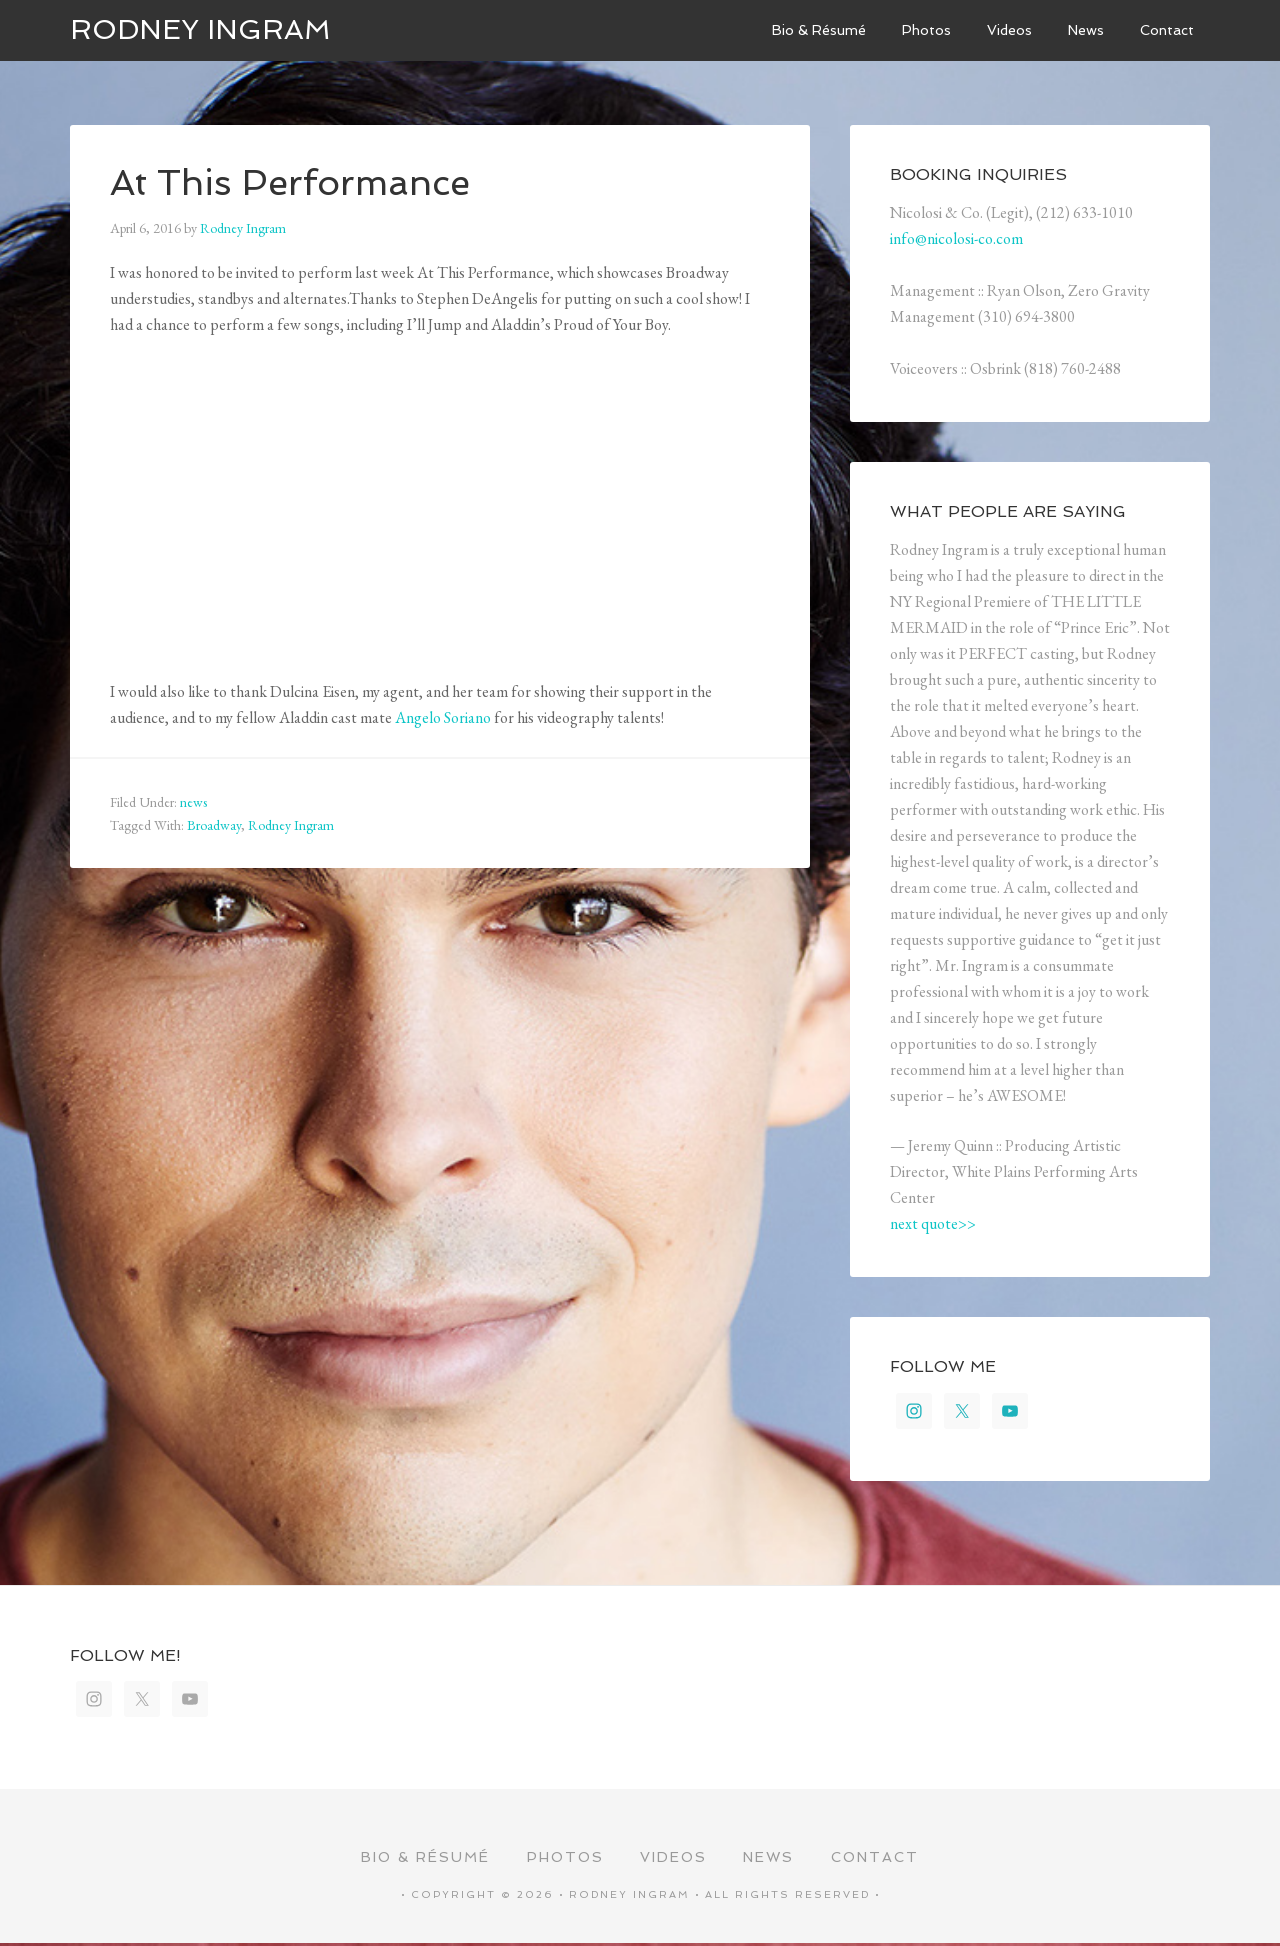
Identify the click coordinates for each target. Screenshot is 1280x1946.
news (193, 802)
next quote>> (933, 1223)
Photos (563, 1859)
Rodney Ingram (200, 29)
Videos (673, 1859)
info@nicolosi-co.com (956, 238)
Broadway (214, 825)
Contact (878, 1859)
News (770, 1859)
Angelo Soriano (443, 717)
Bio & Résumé (422, 1859)
